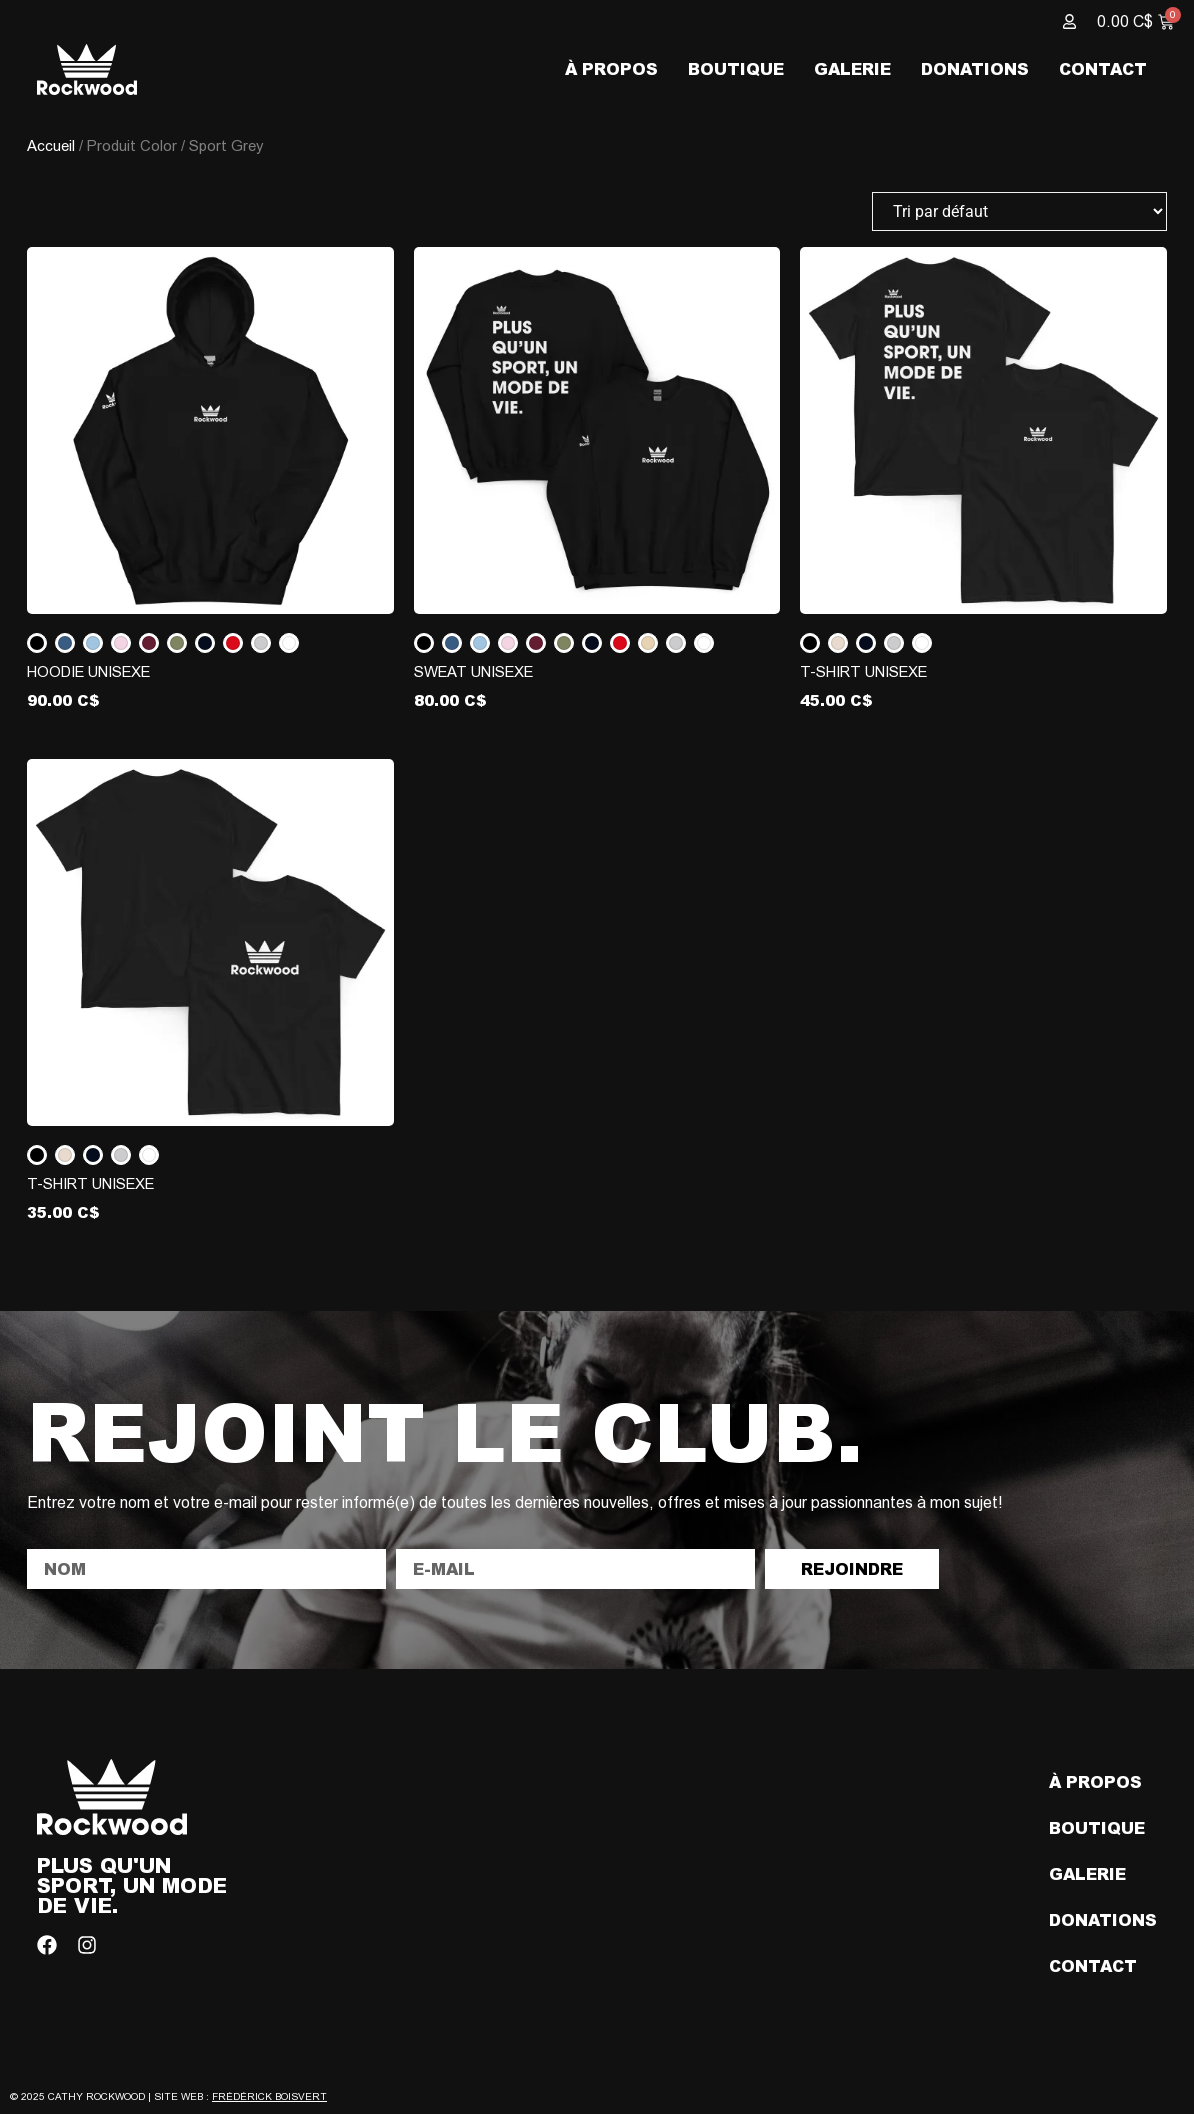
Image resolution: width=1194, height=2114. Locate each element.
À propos (611, 68)
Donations (975, 68)
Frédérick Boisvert (269, 2096)
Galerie (852, 68)
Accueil (51, 145)
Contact (1103, 68)
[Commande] (1019, 211)
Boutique (736, 68)
